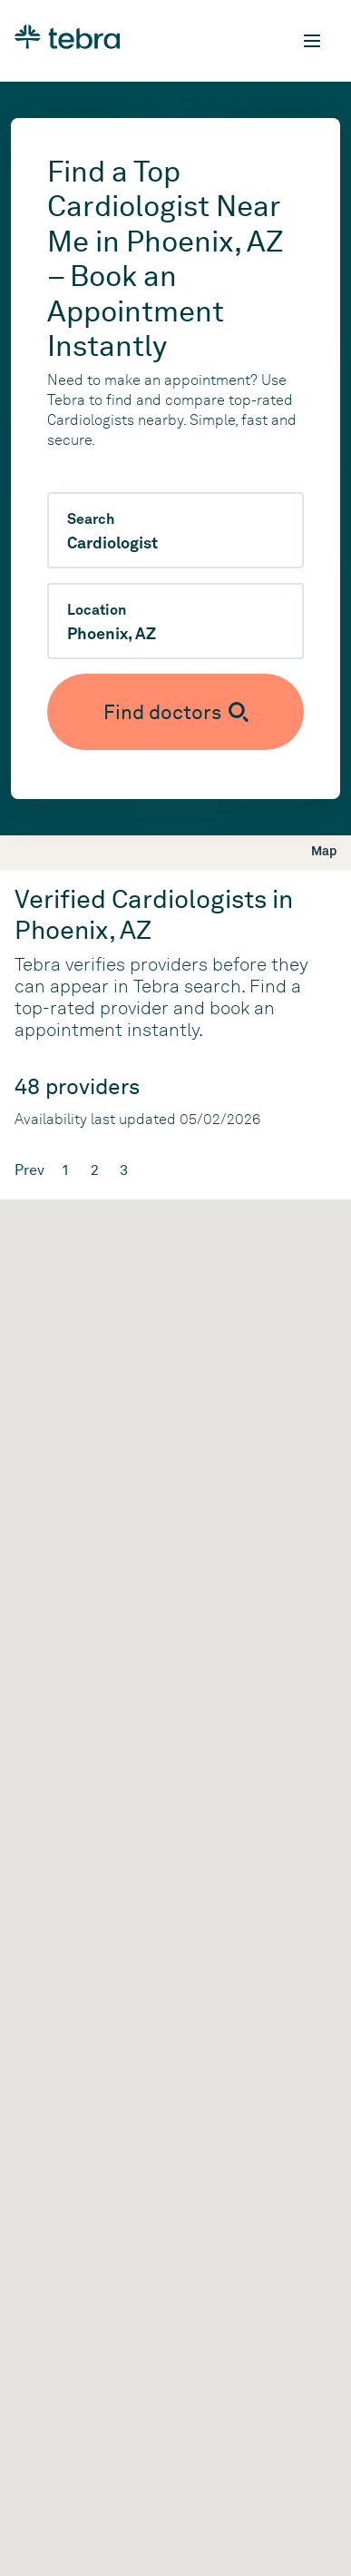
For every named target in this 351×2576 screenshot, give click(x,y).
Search (90, 519)
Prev (29, 1170)
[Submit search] (175, 712)
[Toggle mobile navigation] (312, 41)
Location (96, 610)
